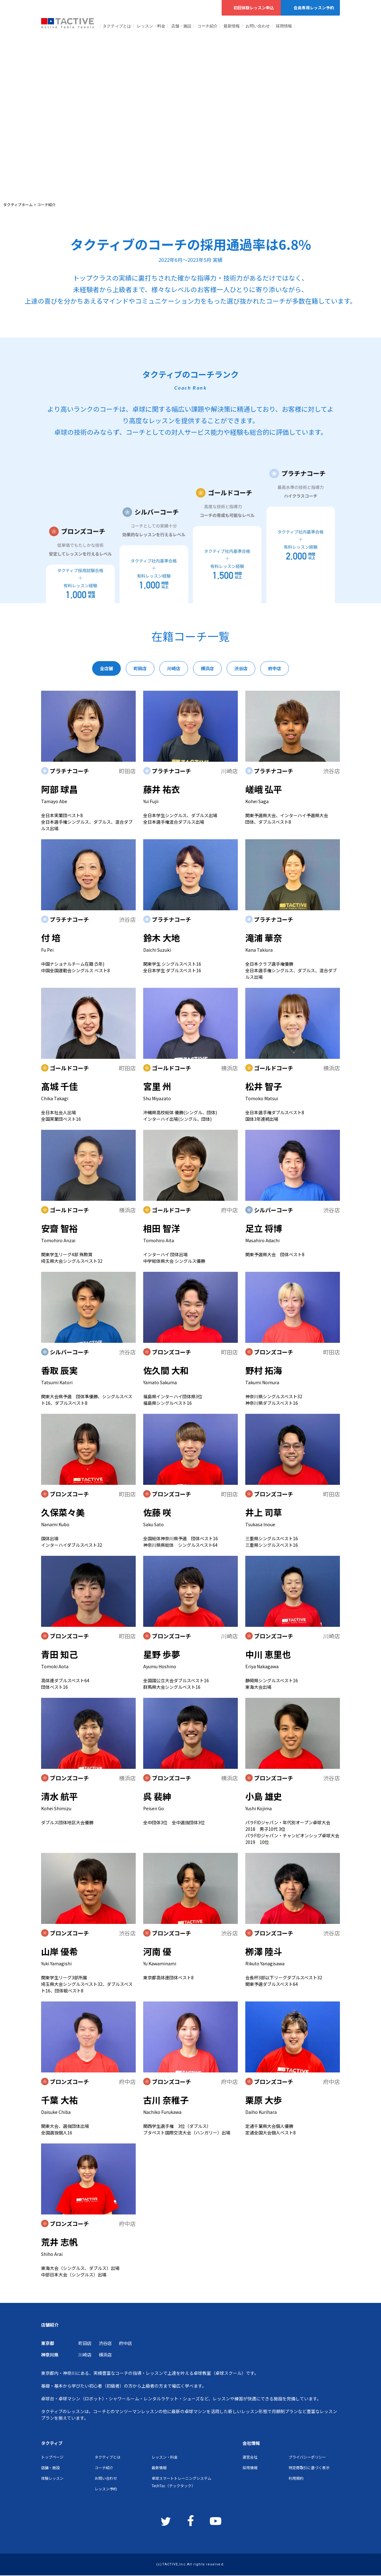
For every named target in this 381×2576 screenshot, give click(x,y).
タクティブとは (117, 26)
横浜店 (105, 2354)
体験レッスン (52, 2478)
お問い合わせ (258, 26)
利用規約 (296, 2478)
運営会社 (249, 2457)
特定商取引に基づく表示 (309, 2467)
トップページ (52, 2457)
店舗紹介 (50, 2325)
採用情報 (284, 26)
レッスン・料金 (151, 26)
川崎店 (85, 2354)
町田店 (85, 2343)
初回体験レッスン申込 (251, 8)
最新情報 (231, 26)
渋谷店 (105, 2343)
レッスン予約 (106, 2488)
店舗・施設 (181, 26)
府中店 (125, 2343)
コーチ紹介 (207, 26)
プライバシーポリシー (307, 2457)
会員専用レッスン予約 (310, 8)
